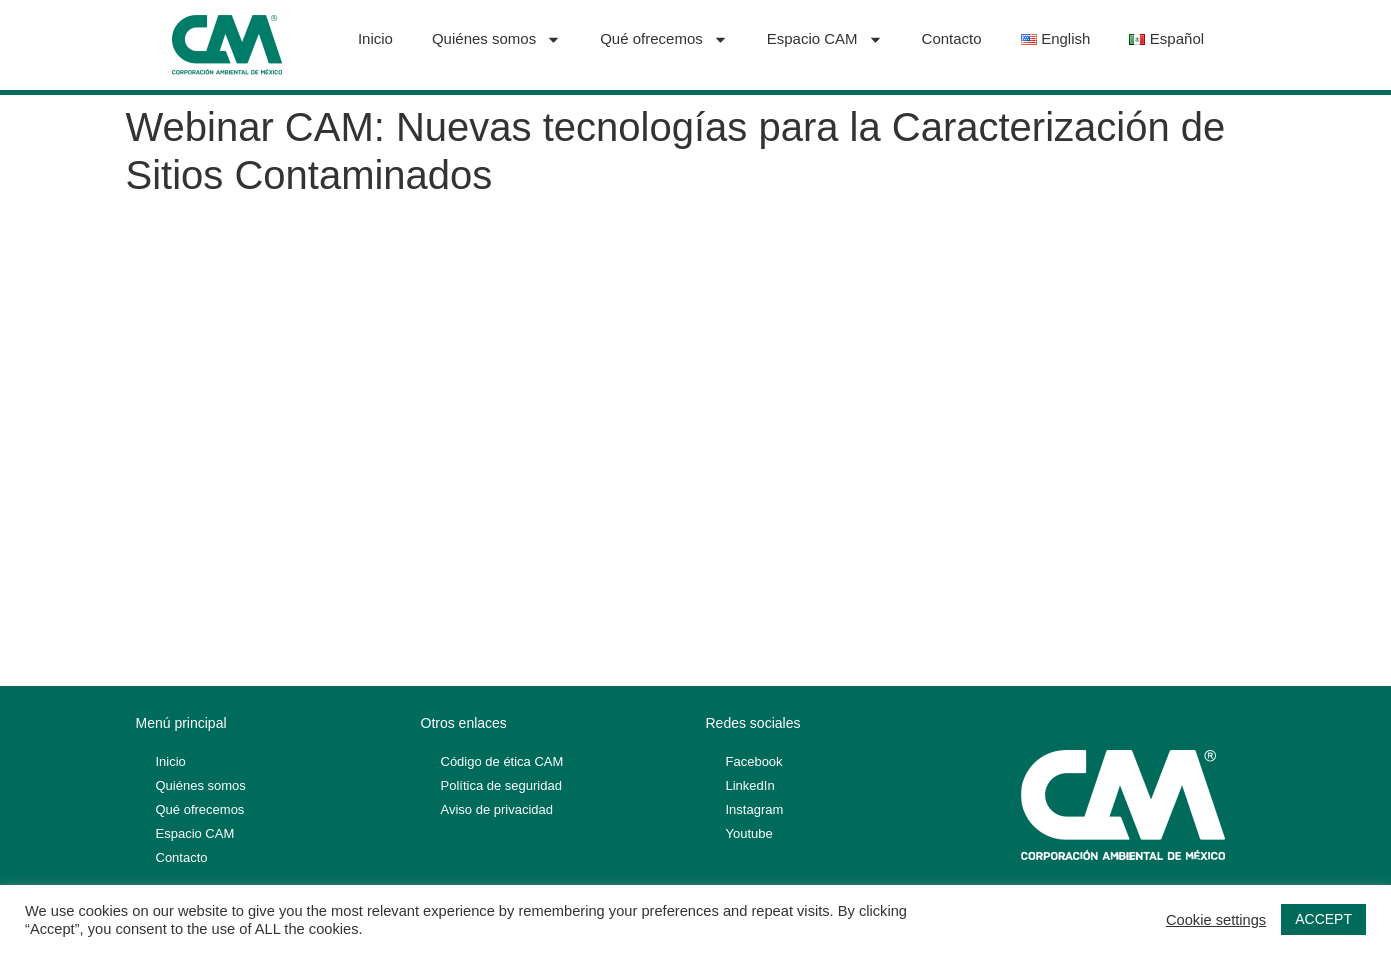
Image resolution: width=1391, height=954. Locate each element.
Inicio (375, 38)
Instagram (755, 809)
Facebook (754, 761)
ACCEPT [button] (1323, 919)
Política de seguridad (501, 785)
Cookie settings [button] (1216, 920)
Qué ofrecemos (664, 39)
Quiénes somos (496, 39)
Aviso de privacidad (497, 809)
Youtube (749, 833)
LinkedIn (750, 785)
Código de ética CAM (502, 761)
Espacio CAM (825, 39)
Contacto (952, 38)
